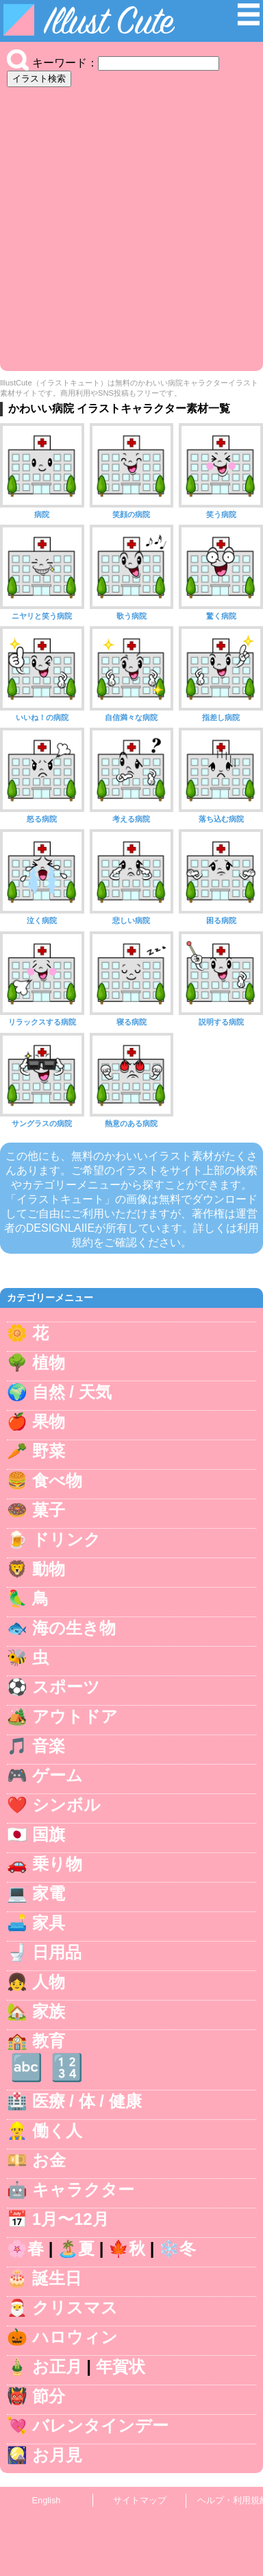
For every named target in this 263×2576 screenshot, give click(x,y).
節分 (48, 2396)
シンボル (66, 1805)
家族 (48, 2011)
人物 (48, 1981)
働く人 (57, 2130)
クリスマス (75, 2307)
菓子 (48, 1510)
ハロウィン (75, 2337)
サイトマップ (139, 2500)
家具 (48, 1922)
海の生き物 (74, 1628)
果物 (48, 1421)
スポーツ (66, 1687)
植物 (48, 1362)
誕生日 (57, 2278)
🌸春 (25, 2248)
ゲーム (57, 1775)
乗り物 (57, 1864)
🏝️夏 (76, 2248)
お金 (49, 2160)
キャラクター (83, 2189)
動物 (48, 1569)
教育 (48, 2040)
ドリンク (66, 1539)
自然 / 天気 (72, 1392)
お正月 (57, 2366)
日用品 (57, 1952)
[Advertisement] (131, 225)
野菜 (48, 1451)
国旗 (48, 1834)
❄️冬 (177, 2248)
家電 (48, 1893)
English (46, 2500)
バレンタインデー (100, 2425)
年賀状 (120, 2366)
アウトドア (75, 1716)
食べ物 (57, 1480)
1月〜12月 (70, 2219)
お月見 (57, 2455)
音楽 (48, 1746)
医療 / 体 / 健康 (87, 2101)
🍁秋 (126, 2248)
